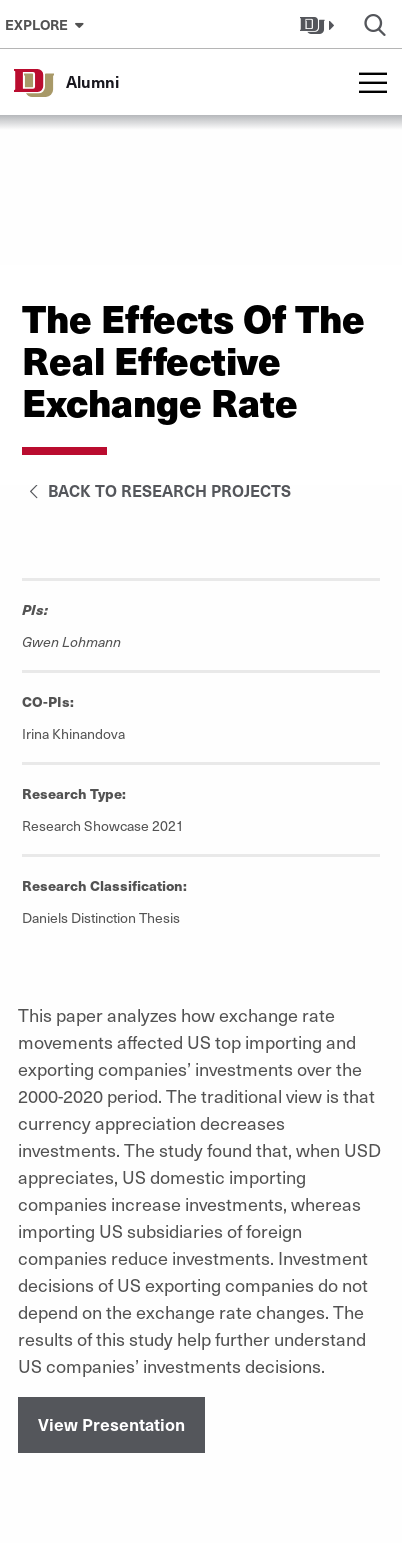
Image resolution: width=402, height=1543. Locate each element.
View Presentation (111, 1424)
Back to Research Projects (156, 490)
